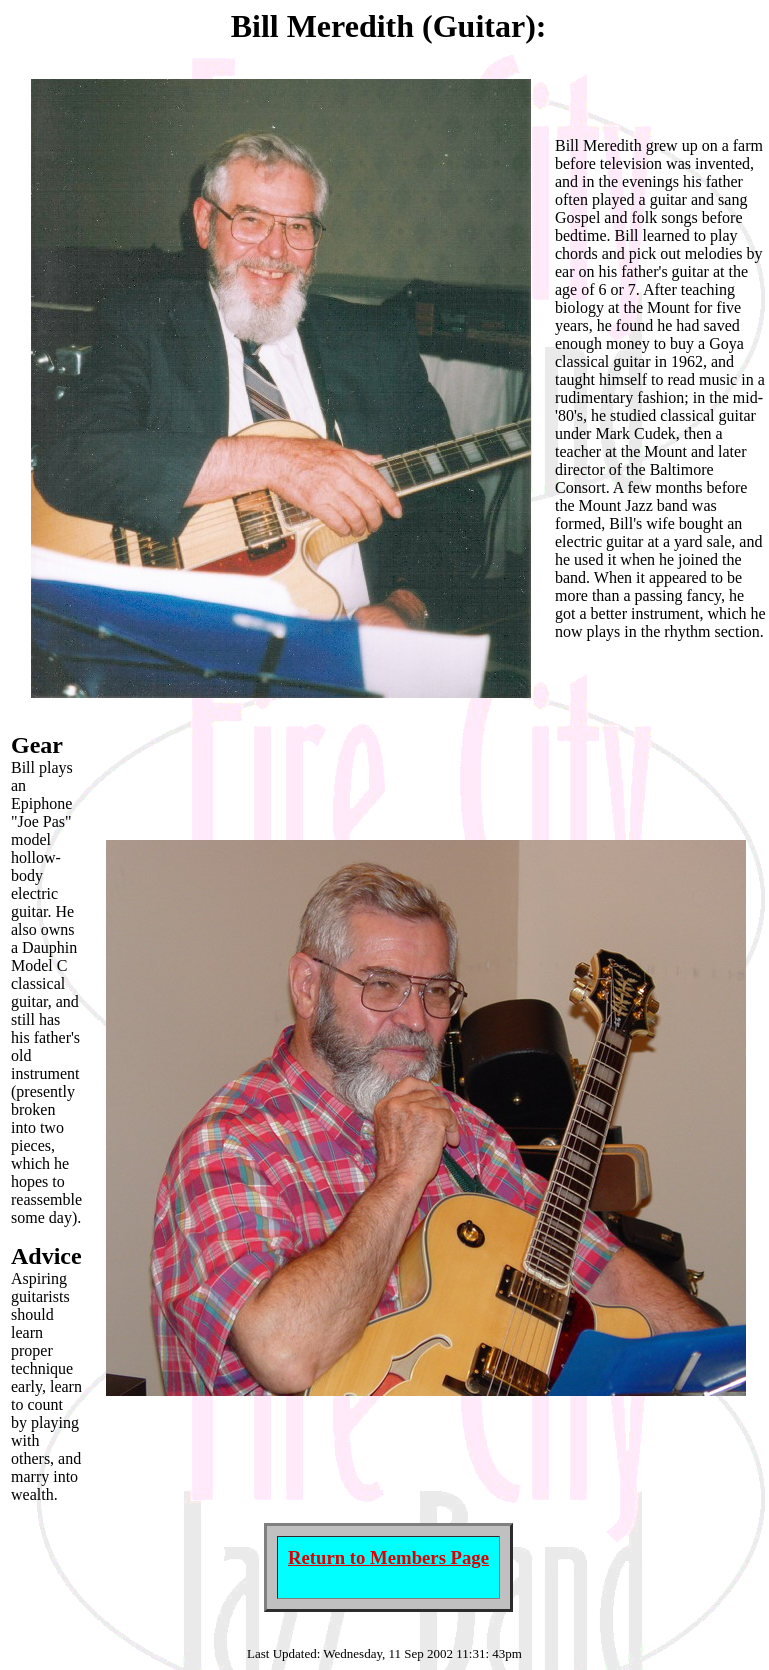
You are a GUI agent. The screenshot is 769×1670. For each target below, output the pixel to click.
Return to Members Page (388, 1557)
